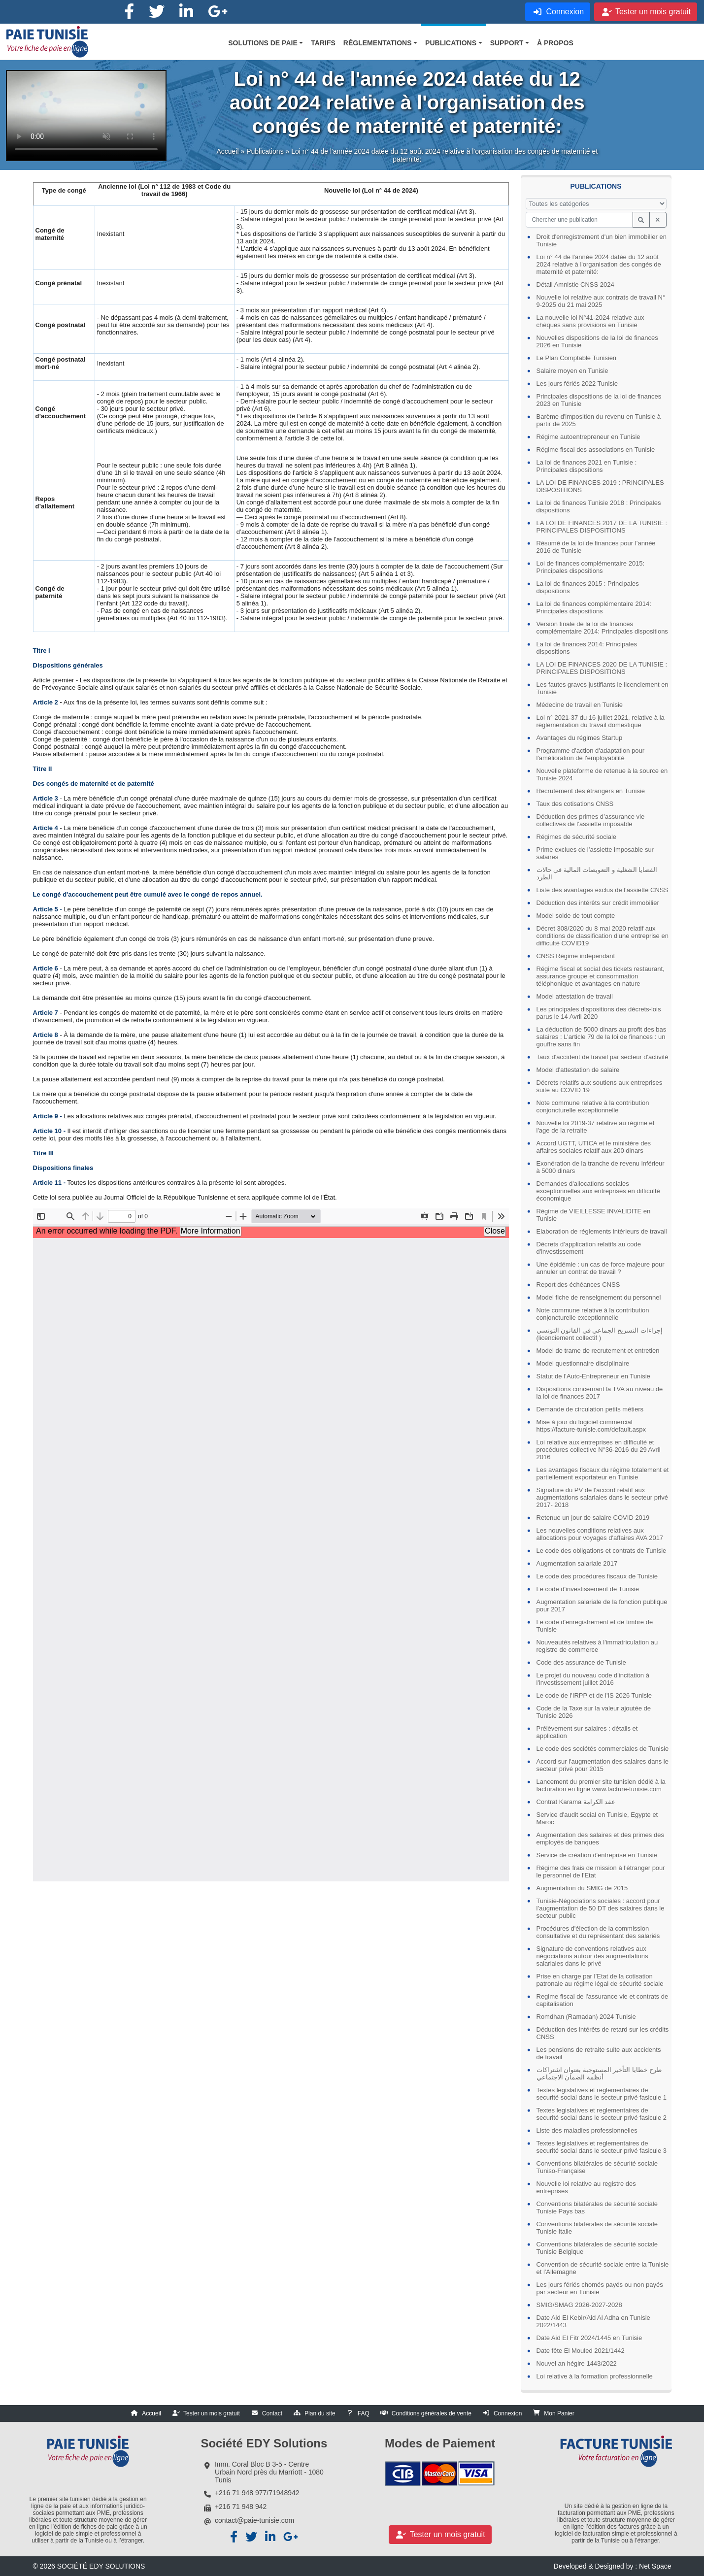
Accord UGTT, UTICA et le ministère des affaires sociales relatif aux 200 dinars (593, 1146)
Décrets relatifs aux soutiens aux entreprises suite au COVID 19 (599, 1086)
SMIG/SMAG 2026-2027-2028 (579, 2304)
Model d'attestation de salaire (578, 1069)
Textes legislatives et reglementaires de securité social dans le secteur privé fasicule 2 (601, 2114)
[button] (265, 43)
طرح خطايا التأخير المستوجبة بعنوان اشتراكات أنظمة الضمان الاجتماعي (599, 2073)
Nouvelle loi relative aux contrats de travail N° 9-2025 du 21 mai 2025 (601, 301)
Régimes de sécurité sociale (576, 836)
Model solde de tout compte (575, 915)
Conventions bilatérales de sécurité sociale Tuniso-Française (597, 2167)
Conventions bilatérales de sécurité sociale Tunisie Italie (597, 2227)
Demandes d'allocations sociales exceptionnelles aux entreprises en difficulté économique (598, 1191)
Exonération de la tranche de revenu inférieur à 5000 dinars (600, 1167)
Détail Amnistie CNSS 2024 (575, 284)
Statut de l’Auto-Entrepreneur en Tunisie (593, 1376)
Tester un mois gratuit (211, 2413)
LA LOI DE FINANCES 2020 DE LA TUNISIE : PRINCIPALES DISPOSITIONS (602, 668)
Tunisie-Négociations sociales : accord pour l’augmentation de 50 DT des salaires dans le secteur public (600, 1908)
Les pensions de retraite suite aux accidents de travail (598, 2053)
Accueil (227, 155)
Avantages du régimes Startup (579, 737)
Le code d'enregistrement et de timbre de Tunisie (594, 1625)
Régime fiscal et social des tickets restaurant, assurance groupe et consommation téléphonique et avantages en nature (600, 976)
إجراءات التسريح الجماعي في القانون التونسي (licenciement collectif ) (599, 1334)
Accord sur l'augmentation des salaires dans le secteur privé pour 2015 (602, 1765)
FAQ (363, 2413)
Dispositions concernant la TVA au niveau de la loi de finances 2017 (599, 1392)
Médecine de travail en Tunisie (579, 704)
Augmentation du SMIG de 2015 (582, 1888)
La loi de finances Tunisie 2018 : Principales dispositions (598, 506)
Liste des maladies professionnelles (586, 2130)
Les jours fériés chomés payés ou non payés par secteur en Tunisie (599, 2288)
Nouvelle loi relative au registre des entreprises (586, 2187)
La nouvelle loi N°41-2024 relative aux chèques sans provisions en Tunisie (590, 321)
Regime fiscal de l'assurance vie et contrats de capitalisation (602, 2000)
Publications (265, 155)
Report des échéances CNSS (578, 1284)
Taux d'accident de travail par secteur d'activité (602, 1057)
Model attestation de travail (574, 996)
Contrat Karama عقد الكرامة (576, 1802)
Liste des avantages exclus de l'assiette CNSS (602, 890)
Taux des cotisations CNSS (575, 803)
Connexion (508, 2413)
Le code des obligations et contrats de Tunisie (601, 1550)
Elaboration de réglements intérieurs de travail (601, 1231)
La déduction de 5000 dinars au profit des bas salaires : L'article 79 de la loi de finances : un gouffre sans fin (601, 1037)
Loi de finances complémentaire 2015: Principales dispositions (590, 567)
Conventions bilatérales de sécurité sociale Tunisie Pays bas (597, 2207)
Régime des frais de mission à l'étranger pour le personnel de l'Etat (600, 1871)
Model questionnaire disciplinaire (583, 1363)
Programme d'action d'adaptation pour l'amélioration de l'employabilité (590, 754)
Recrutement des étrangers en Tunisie (590, 791)
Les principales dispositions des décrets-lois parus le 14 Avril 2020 (598, 1012)
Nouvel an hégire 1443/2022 (576, 2363)
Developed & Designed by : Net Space (612, 2566)
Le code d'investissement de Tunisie (587, 1589)
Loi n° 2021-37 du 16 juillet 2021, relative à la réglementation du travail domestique (600, 721)
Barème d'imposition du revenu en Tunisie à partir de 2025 (598, 420)
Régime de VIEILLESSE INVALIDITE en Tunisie (593, 1214)
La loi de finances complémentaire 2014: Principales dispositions (593, 607)
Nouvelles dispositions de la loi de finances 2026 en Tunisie (597, 341)
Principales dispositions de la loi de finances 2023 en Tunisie (599, 400)
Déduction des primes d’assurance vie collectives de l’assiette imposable (590, 820)
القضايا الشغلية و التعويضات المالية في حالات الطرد (597, 873)
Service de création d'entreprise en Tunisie (596, 1855)
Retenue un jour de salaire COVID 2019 (593, 1517)
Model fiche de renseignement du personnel (598, 1297)
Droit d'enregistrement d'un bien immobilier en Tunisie (601, 240)
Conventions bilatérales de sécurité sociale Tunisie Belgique (597, 2248)
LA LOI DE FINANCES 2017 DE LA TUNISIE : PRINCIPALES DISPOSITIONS (602, 526)
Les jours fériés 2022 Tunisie (577, 383)
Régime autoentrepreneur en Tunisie (588, 436)
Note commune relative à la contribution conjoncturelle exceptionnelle (592, 1106)
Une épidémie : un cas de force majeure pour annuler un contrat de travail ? (600, 1268)
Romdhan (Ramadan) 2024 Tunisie (586, 2016)
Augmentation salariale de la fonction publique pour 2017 (602, 1605)
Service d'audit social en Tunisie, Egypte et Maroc (597, 1818)
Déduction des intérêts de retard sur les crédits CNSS (602, 2033)
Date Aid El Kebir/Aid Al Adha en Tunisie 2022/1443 (593, 2321)
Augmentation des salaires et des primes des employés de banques (600, 1838)
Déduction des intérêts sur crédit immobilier (597, 902)
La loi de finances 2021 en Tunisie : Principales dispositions (586, 466)
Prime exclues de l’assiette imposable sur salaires (595, 853)
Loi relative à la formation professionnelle (594, 2376)
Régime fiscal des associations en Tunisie (595, 449)
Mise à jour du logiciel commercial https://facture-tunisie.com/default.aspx (591, 1425)
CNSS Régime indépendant (575, 956)
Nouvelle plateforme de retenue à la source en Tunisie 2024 (602, 774)
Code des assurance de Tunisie (581, 1662)
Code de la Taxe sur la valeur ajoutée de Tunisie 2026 (593, 1712)
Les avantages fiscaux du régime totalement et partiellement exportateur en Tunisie (602, 1473)
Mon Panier (559, 2413)
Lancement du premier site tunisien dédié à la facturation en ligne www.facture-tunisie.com (601, 1785)
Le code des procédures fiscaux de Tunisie (597, 1576)
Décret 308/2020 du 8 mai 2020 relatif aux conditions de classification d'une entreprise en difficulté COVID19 (602, 936)
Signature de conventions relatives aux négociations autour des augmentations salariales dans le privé (592, 1956)
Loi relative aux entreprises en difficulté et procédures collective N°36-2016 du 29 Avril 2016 (598, 1450)
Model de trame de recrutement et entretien (598, 1350)
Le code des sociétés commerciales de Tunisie (602, 1748)
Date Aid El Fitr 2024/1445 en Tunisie (589, 2338)
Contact (272, 2413)
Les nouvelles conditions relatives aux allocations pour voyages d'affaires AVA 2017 (600, 1534)
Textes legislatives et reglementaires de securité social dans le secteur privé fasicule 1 (601, 2093)
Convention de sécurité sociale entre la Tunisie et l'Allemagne (602, 2268)
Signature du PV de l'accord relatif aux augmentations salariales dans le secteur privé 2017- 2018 (602, 1497)
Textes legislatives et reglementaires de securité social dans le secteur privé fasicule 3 (601, 2147)
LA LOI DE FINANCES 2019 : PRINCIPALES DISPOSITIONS (600, 486)
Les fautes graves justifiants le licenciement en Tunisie (602, 688)
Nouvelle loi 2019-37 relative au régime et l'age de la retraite (595, 1126)
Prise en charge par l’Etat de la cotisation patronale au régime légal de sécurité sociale (600, 1980)
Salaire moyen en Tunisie (572, 370)
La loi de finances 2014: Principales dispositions (586, 647)
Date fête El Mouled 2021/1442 (580, 2350)
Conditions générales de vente (431, 2413)
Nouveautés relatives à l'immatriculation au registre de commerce (597, 1646)
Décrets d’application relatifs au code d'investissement (588, 1247)
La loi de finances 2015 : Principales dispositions (587, 587)
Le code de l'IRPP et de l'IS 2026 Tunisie (594, 1695)
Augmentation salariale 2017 (577, 1563)
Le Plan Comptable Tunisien (576, 358)
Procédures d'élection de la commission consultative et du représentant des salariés (598, 1932)
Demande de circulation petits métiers (590, 1409)
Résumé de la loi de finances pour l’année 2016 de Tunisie (596, 546)
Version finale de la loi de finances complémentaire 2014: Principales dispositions (602, 627)
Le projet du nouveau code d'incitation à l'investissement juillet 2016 (592, 1679)
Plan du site (319, 2413)
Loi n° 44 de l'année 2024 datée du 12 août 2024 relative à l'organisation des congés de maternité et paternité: (598, 264)
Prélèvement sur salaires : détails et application (587, 1732)
